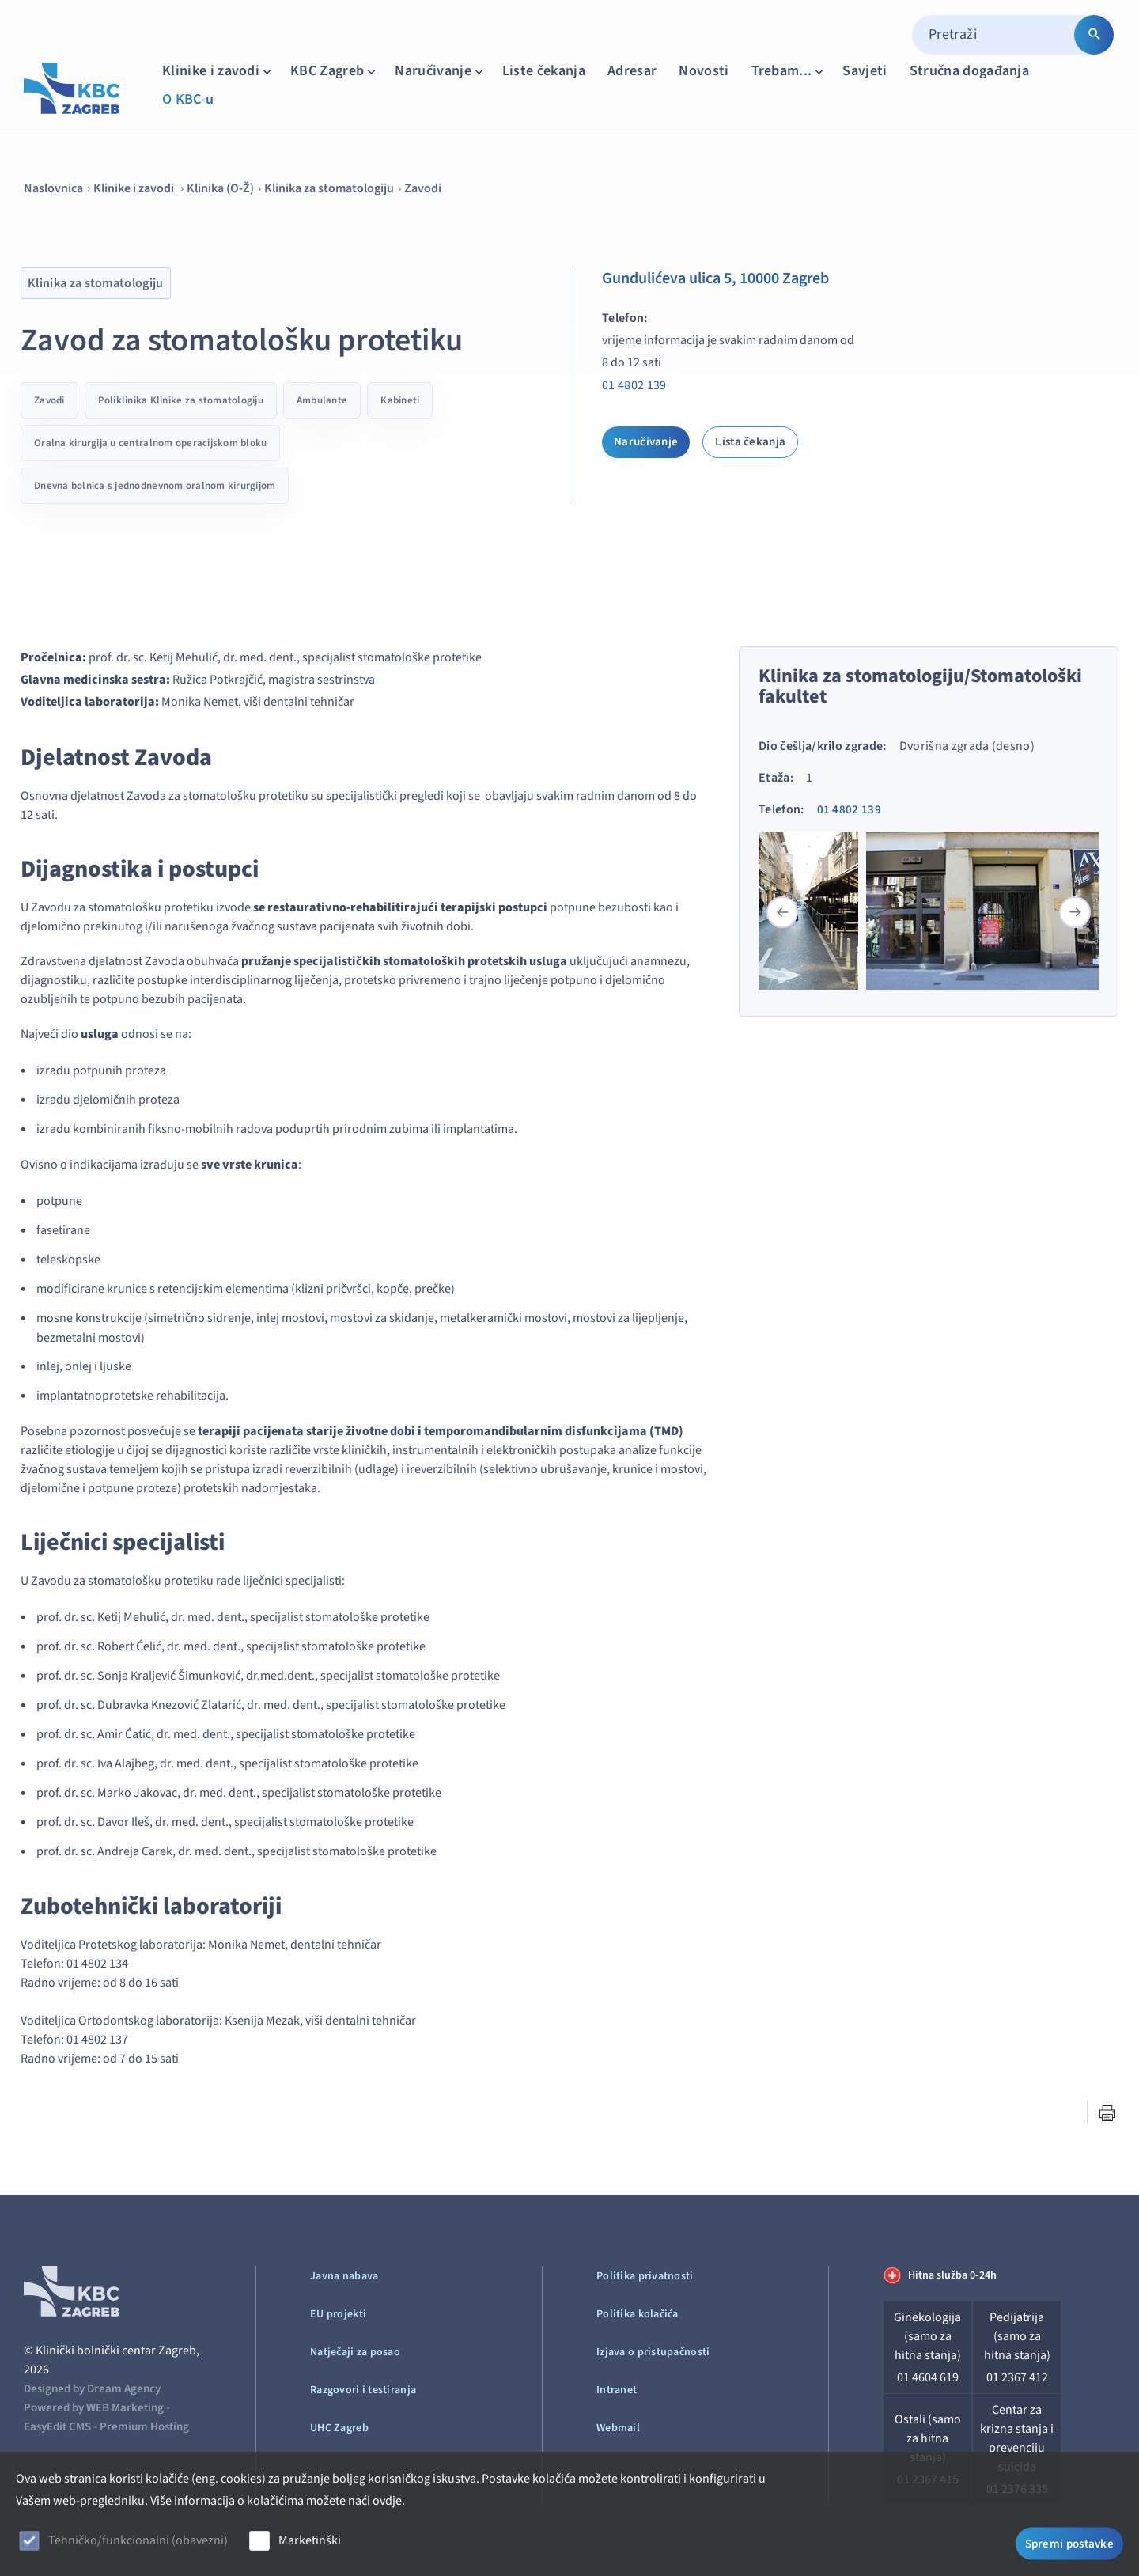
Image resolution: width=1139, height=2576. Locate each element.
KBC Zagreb (334, 71)
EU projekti (338, 2314)
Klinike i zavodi (218, 71)
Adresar (632, 71)
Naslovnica (53, 188)
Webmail (618, 2428)
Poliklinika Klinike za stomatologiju (180, 400)
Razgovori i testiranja (363, 2390)
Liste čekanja (543, 71)
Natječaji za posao (355, 2352)
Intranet (616, 2390)
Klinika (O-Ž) (220, 188)
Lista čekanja (750, 442)
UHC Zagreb (339, 2428)
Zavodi (422, 188)
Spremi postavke (1069, 2542)
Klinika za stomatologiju (329, 188)
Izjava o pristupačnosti (653, 2352)
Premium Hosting (144, 2427)
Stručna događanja (969, 71)
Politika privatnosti (645, 2276)
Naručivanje (440, 71)
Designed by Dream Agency (92, 2389)
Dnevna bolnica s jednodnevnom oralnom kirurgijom (154, 486)
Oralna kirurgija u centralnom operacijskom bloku (150, 443)
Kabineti (399, 400)
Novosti (703, 71)
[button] (1075, 912)
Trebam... (789, 71)
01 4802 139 (634, 385)
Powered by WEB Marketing (94, 2408)
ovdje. (389, 2501)
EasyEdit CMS (57, 2427)
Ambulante (322, 400)
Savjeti (864, 71)
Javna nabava (344, 2276)
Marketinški (309, 2540)
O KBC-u (188, 99)
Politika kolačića (637, 2314)
